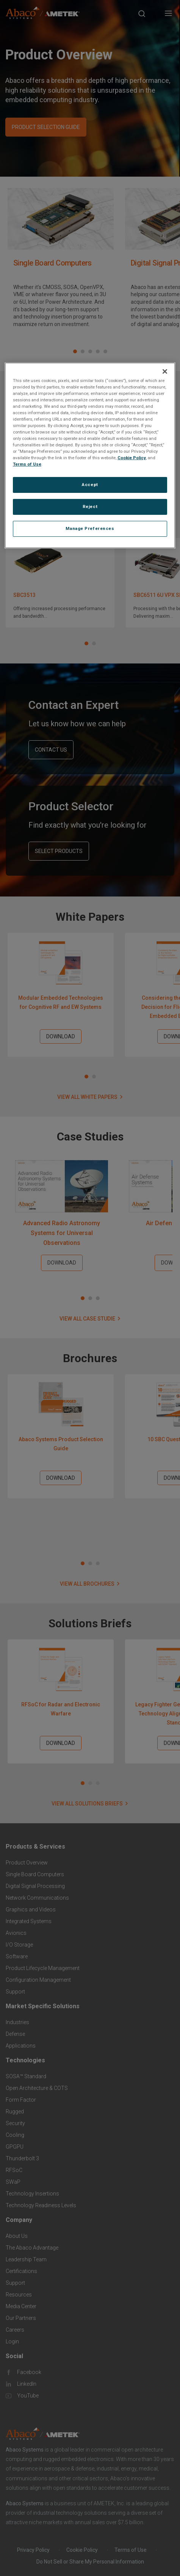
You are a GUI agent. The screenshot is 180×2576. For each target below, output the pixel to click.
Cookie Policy (131, 457)
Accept (90, 484)
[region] (90, 455)
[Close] (165, 371)
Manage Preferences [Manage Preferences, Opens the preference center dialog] (90, 528)
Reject (90, 506)
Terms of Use (27, 464)
